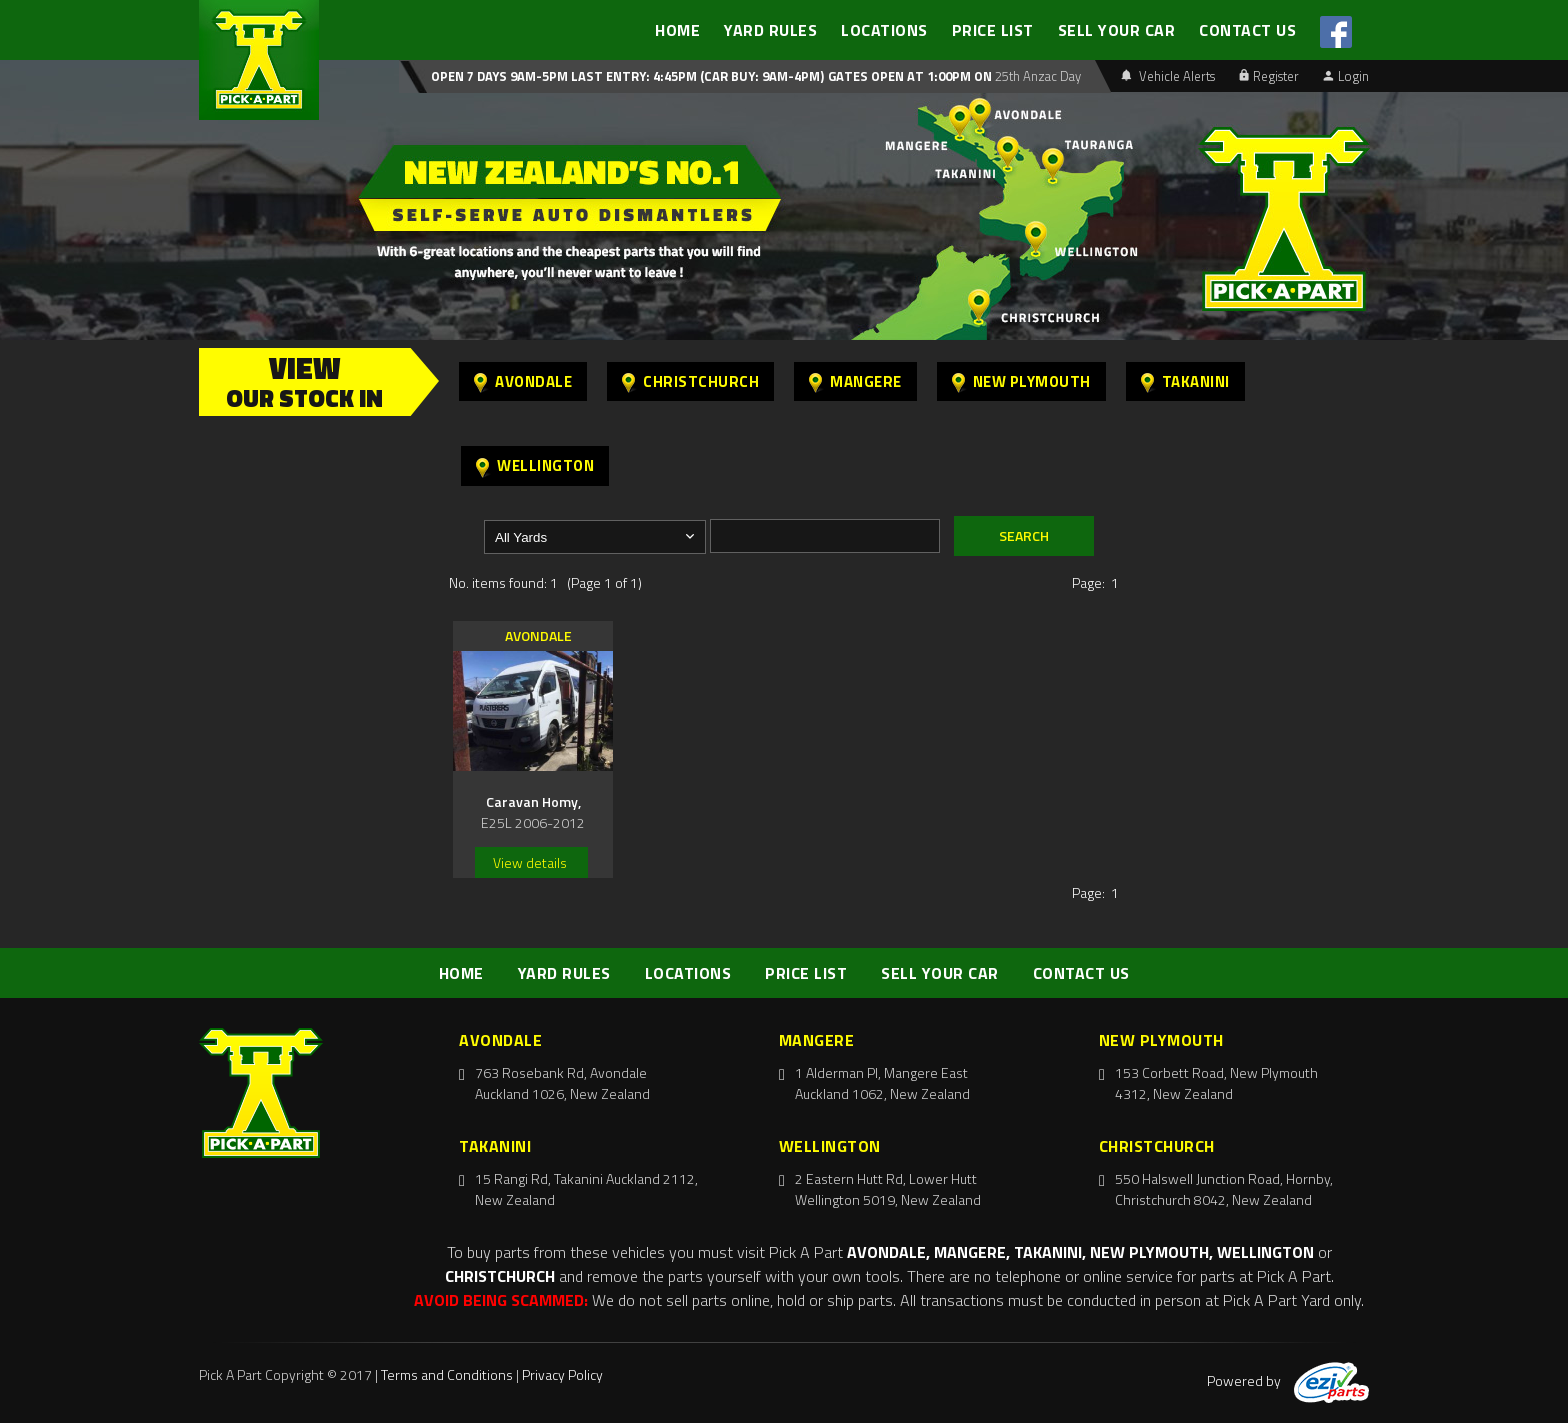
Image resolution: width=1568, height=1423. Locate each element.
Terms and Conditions (447, 1374)
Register (1269, 76)
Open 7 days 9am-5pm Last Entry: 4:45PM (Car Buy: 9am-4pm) (627, 76)
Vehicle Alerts (1168, 76)
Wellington (535, 465)
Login (1346, 76)
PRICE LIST (993, 30)
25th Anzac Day (1036, 76)
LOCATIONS (884, 30)
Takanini (1185, 381)
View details (530, 862)
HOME (677, 30)
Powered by (1288, 1380)
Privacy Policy (562, 1374)
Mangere (855, 381)
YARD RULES (770, 30)
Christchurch (690, 381)
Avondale (523, 381)
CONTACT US (1247, 30)
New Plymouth (1021, 381)
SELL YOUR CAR (1117, 30)
